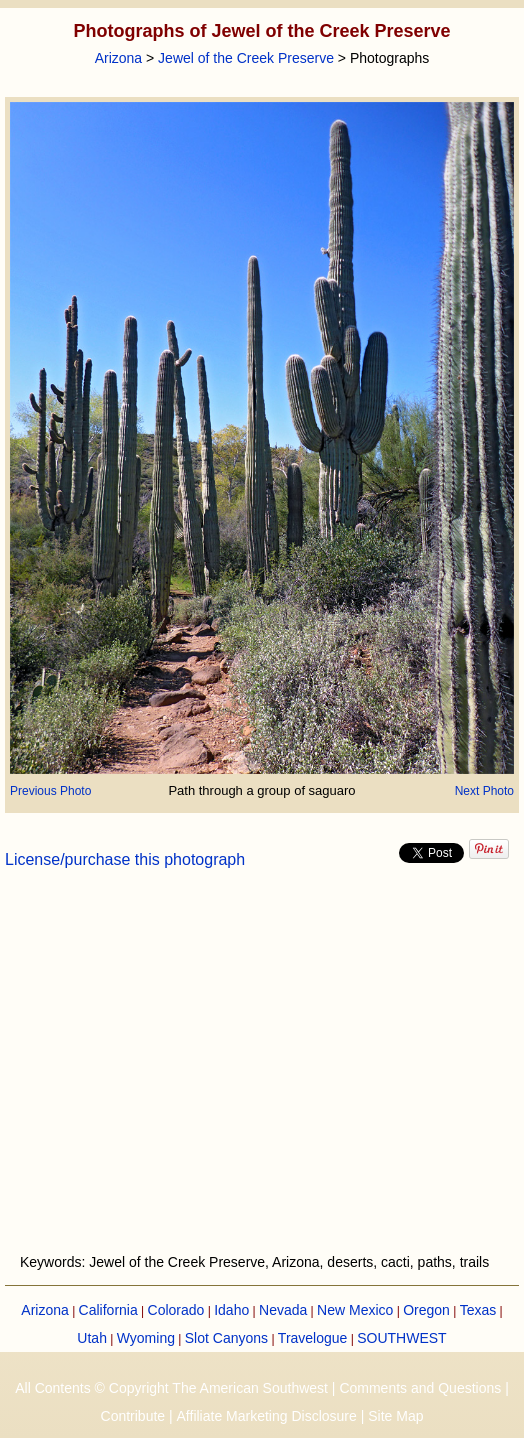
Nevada (283, 1310)
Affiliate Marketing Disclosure (267, 1416)
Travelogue (313, 1338)
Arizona (118, 58)
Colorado (176, 1310)
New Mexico (355, 1310)
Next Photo (484, 791)
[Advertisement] (262, 1073)
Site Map (395, 1416)
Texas (478, 1310)
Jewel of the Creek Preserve (246, 58)
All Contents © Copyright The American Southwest (171, 1388)
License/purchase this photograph (125, 859)
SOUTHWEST (401, 1338)
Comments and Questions (420, 1388)
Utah (92, 1338)
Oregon (426, 1310)
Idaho (231, 1310)
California (108, 1310)
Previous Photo (50, 791)
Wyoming (146, 1338)
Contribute (133, 1416)
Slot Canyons (226, 1338)
